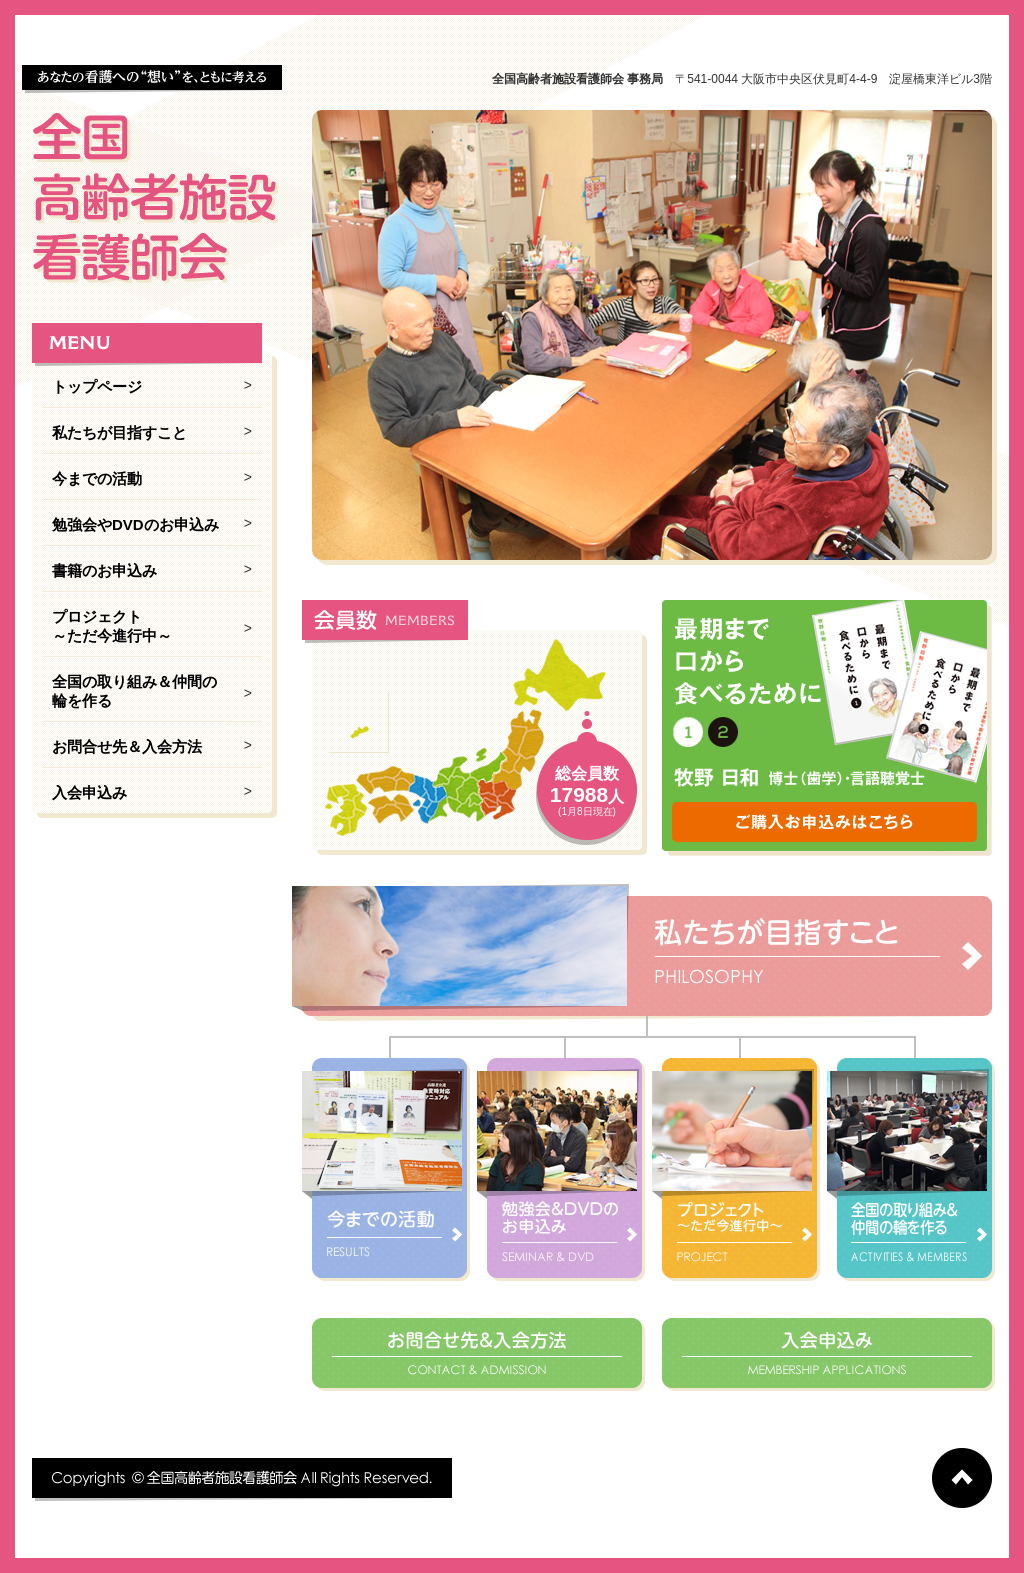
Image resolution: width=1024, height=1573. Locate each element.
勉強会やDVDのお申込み (135, 524)
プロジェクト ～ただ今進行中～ (112, 626)
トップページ (97, 386)
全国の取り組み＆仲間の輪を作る (134, 691)
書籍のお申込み (104, 570)
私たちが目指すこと (119, 432)
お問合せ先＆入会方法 (127, 746)
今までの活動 (97, 478)
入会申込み (89, 792)
